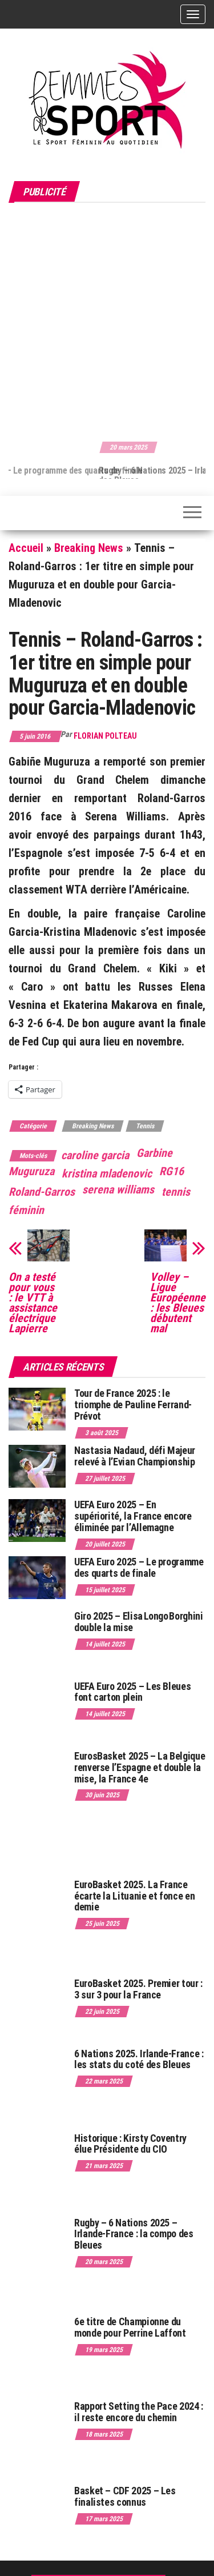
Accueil (26, 548)
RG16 (171, 1171)
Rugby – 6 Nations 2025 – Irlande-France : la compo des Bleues (133, 2234)
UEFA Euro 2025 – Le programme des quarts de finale (139, 1567)
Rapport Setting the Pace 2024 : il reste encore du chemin (138, 2411)
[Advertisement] (107, 320)
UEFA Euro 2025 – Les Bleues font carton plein (132, 1692)
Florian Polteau (105, 735)
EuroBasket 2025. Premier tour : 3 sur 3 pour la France (138, 1989)
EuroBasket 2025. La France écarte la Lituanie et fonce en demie (134, 1895)
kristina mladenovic (107, 1173)
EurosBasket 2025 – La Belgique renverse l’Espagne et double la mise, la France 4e (139, 1767)
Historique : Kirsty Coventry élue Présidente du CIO (130, 2144)
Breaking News (88, 548)
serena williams (118, 1189)
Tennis (145, 1126)
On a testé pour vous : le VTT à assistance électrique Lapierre (33, 1302)
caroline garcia (95, 1155)
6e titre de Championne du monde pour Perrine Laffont (131, 2327)
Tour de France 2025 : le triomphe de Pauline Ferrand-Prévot (133, 1404)
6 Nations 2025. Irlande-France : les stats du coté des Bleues (138, 2059)
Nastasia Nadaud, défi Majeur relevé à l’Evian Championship (134, 1456)
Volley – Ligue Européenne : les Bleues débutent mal (177, 1302)
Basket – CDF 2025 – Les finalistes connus (125, 2496)
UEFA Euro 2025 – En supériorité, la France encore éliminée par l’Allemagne (133, 1516)
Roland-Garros (42, 1192)
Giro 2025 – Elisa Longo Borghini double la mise (138, 1621)
